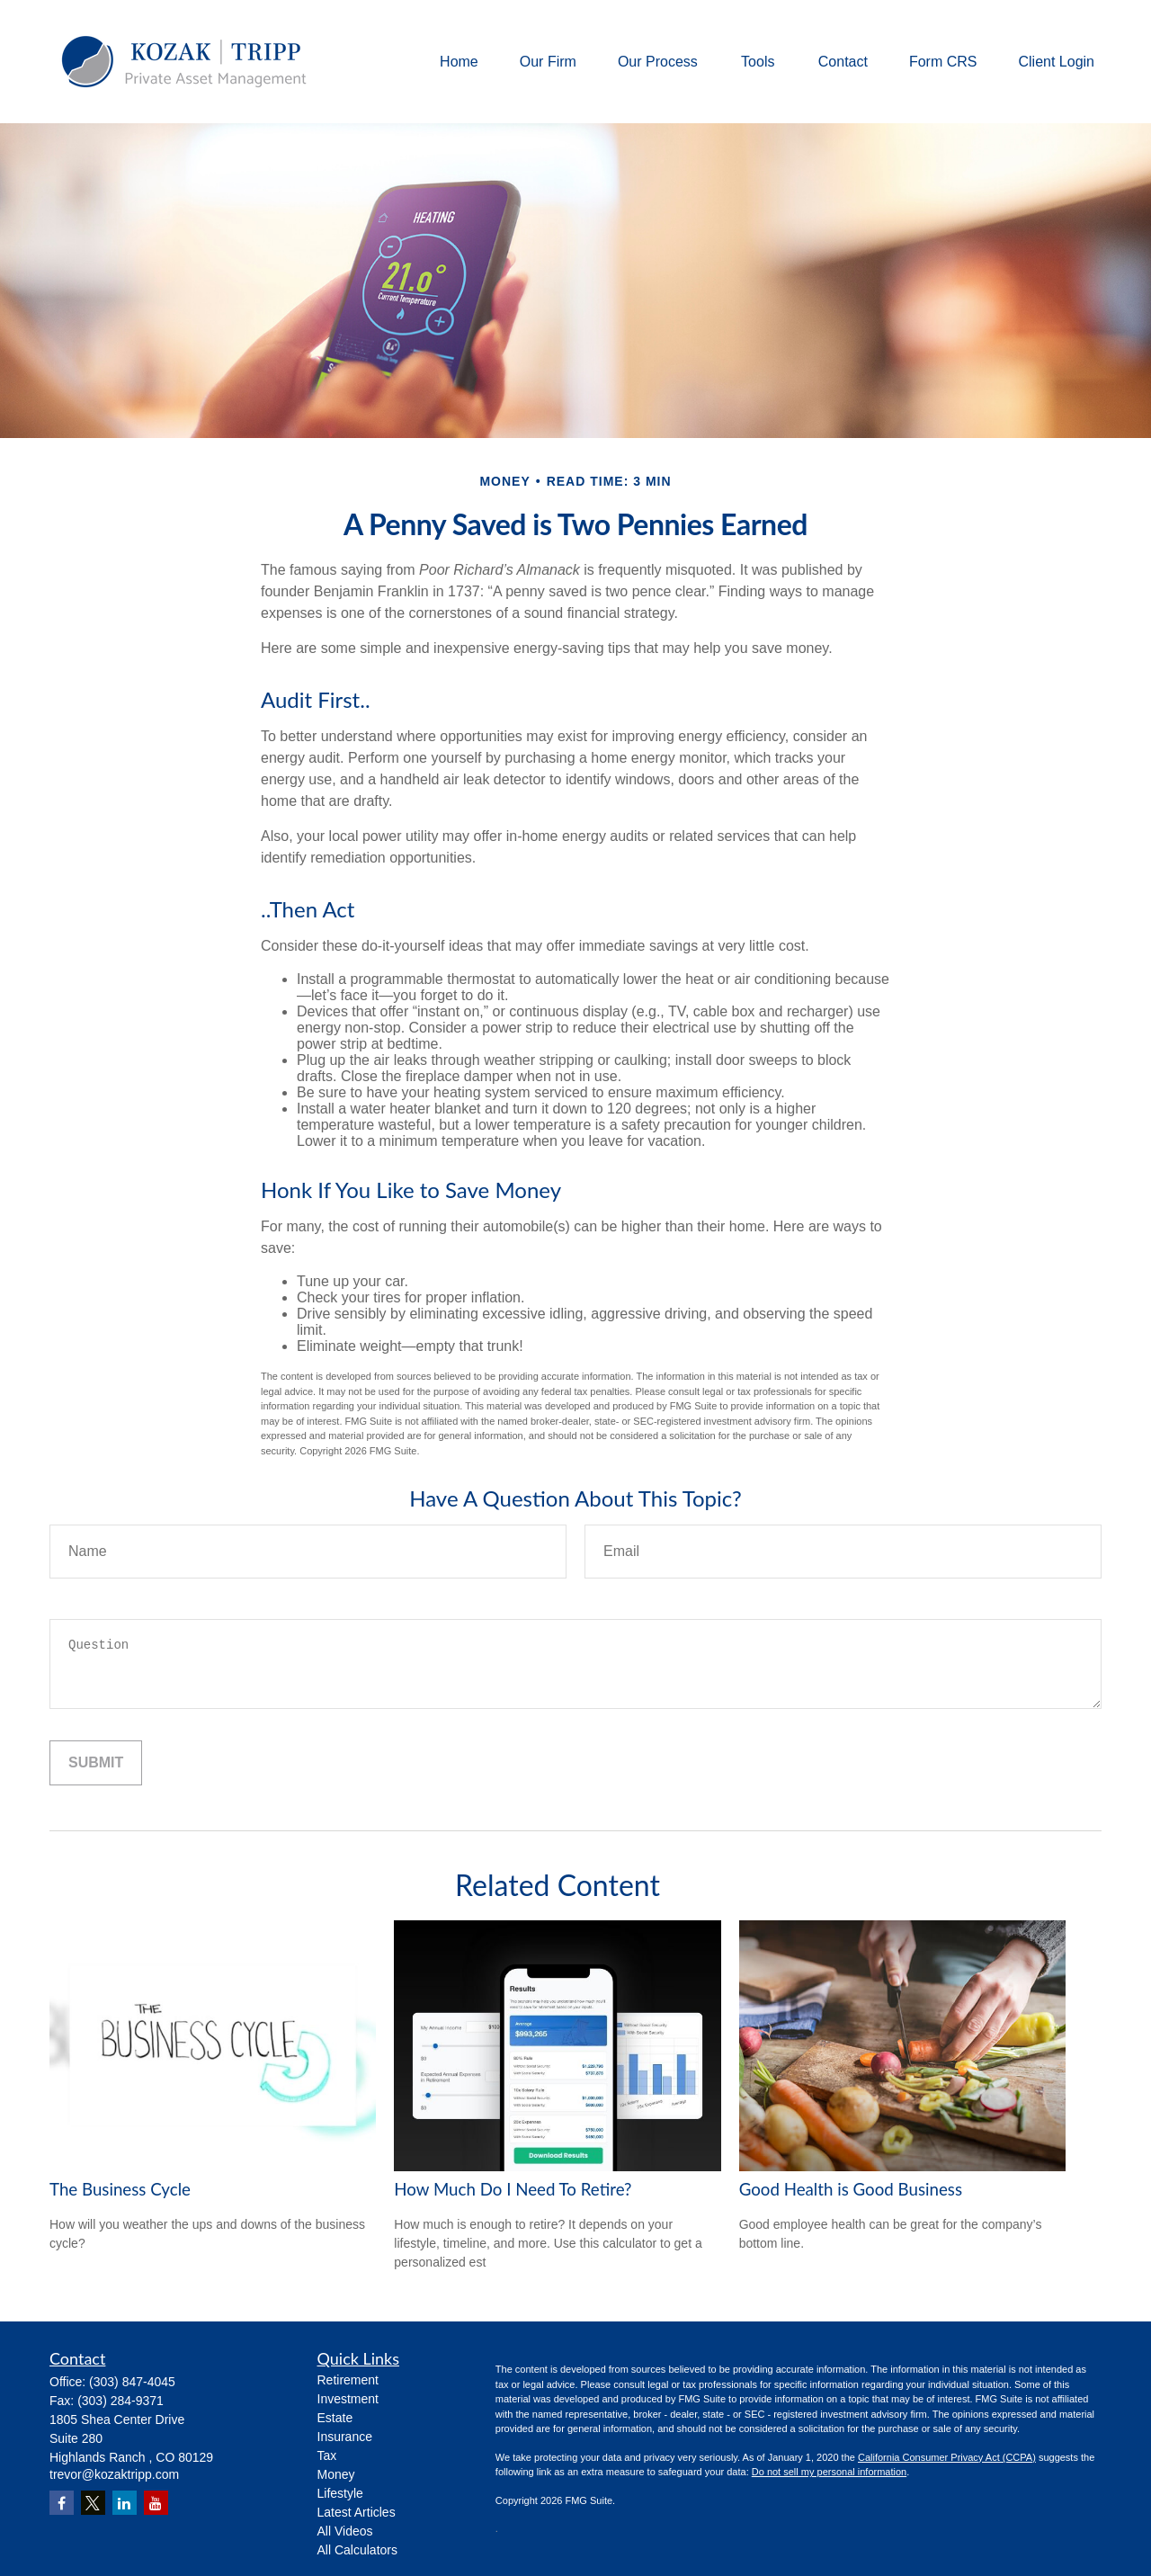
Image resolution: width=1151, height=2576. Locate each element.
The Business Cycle (120, 2189)
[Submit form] (95, 1762)
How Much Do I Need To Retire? (512, 2189)
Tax (327, 2455)
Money (336, 2474)
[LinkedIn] (124, 2503)
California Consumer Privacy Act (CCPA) (947, 2457)
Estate (335, 2418)
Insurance (344, 2436)
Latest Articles (356, 2512)
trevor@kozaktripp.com (114, 2474)
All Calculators (357, 2550)
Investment (348, 2399)
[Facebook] (61, 2503)
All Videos (345, 2531)
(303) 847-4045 (132, 2382)
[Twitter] (93, 2503)
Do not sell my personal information (829, 2471)
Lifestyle (340, 2493)
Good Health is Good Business (850, 2189)
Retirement (348, 2380)
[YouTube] (156, 2503)
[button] (459, 61)
